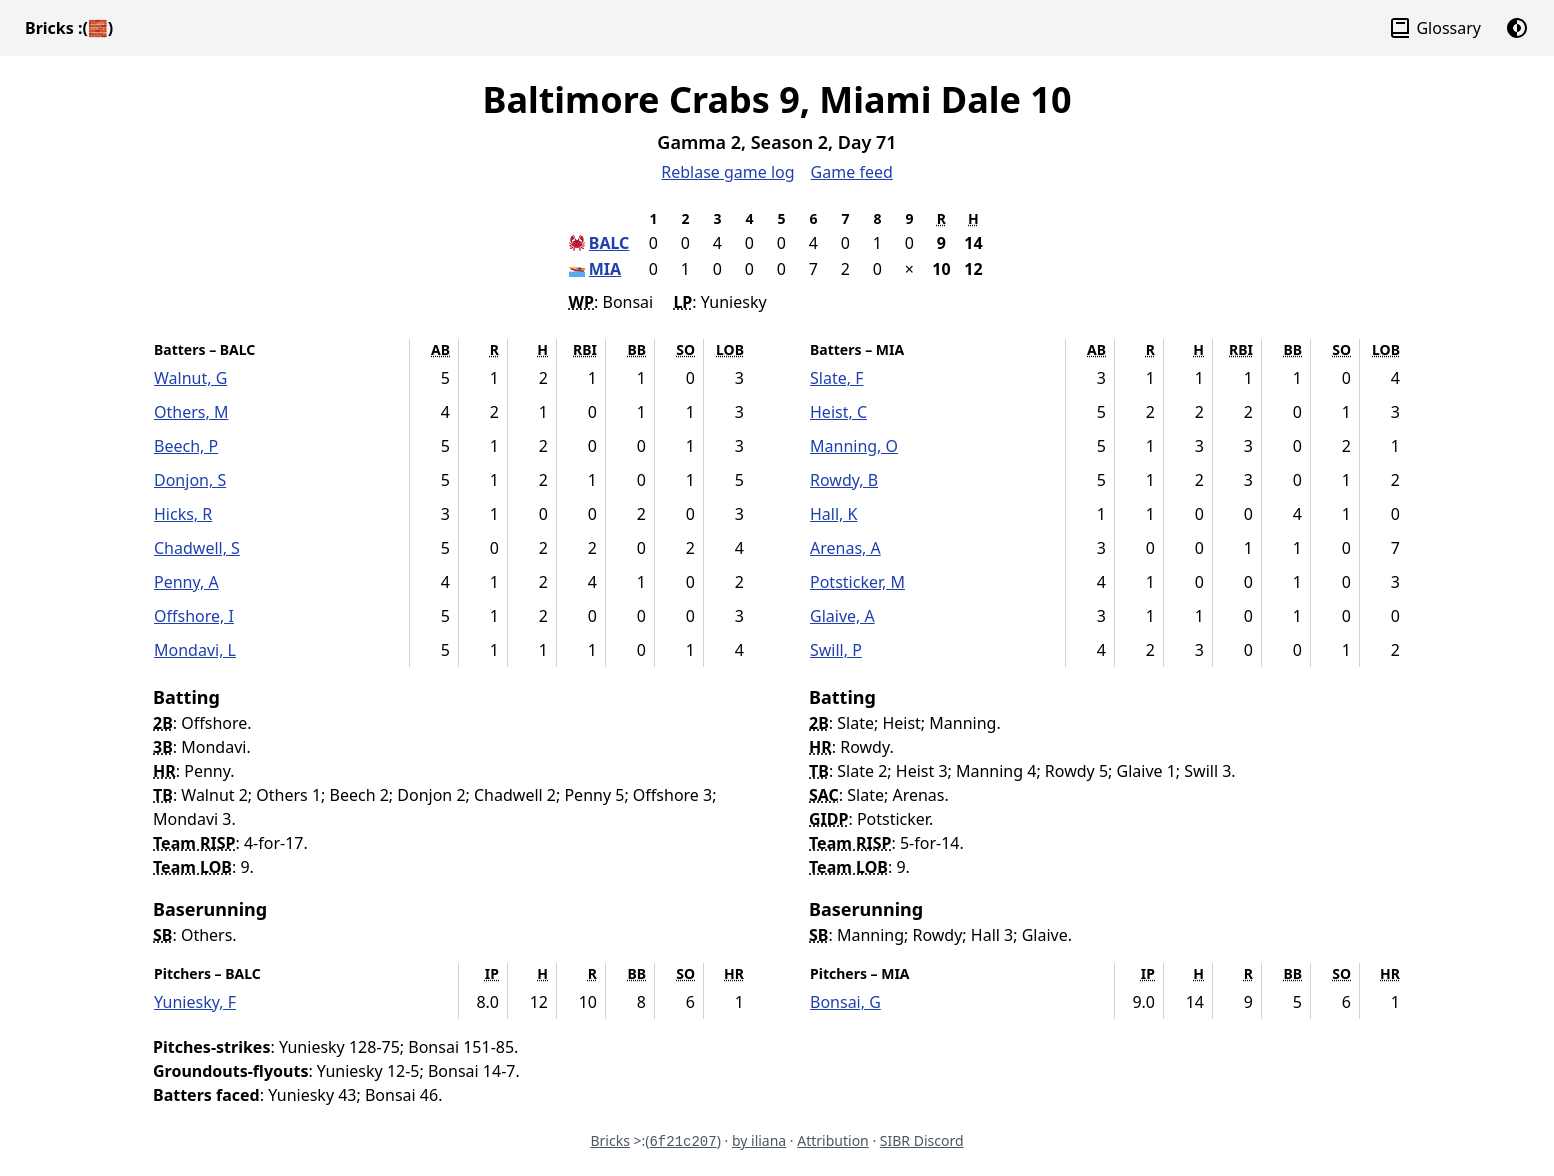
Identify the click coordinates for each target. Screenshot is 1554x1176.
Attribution (833, 1140)
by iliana (759, 1140)
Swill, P (836, 650)
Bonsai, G (845, 1002)
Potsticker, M (857, 582)
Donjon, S (190, 480)
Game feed (852, 172)
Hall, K (833, 514)
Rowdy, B (844, 480)
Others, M (191, 412)
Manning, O (854, 446)
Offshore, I (194, 616)
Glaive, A (842, 616)
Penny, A (186, 582)
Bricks (69, 28)
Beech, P (186, 446)
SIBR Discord (922, 1140)
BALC (609, 243)
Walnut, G (190, 378)
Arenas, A (845, 548)
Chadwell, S (197, 548)
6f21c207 (682, 1142)
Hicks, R (183, 514)
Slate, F (836, 378)
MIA (605, 269)
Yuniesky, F (195, 1002)
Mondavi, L (195, 650)
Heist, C (838, 412)
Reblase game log (727, 172)
